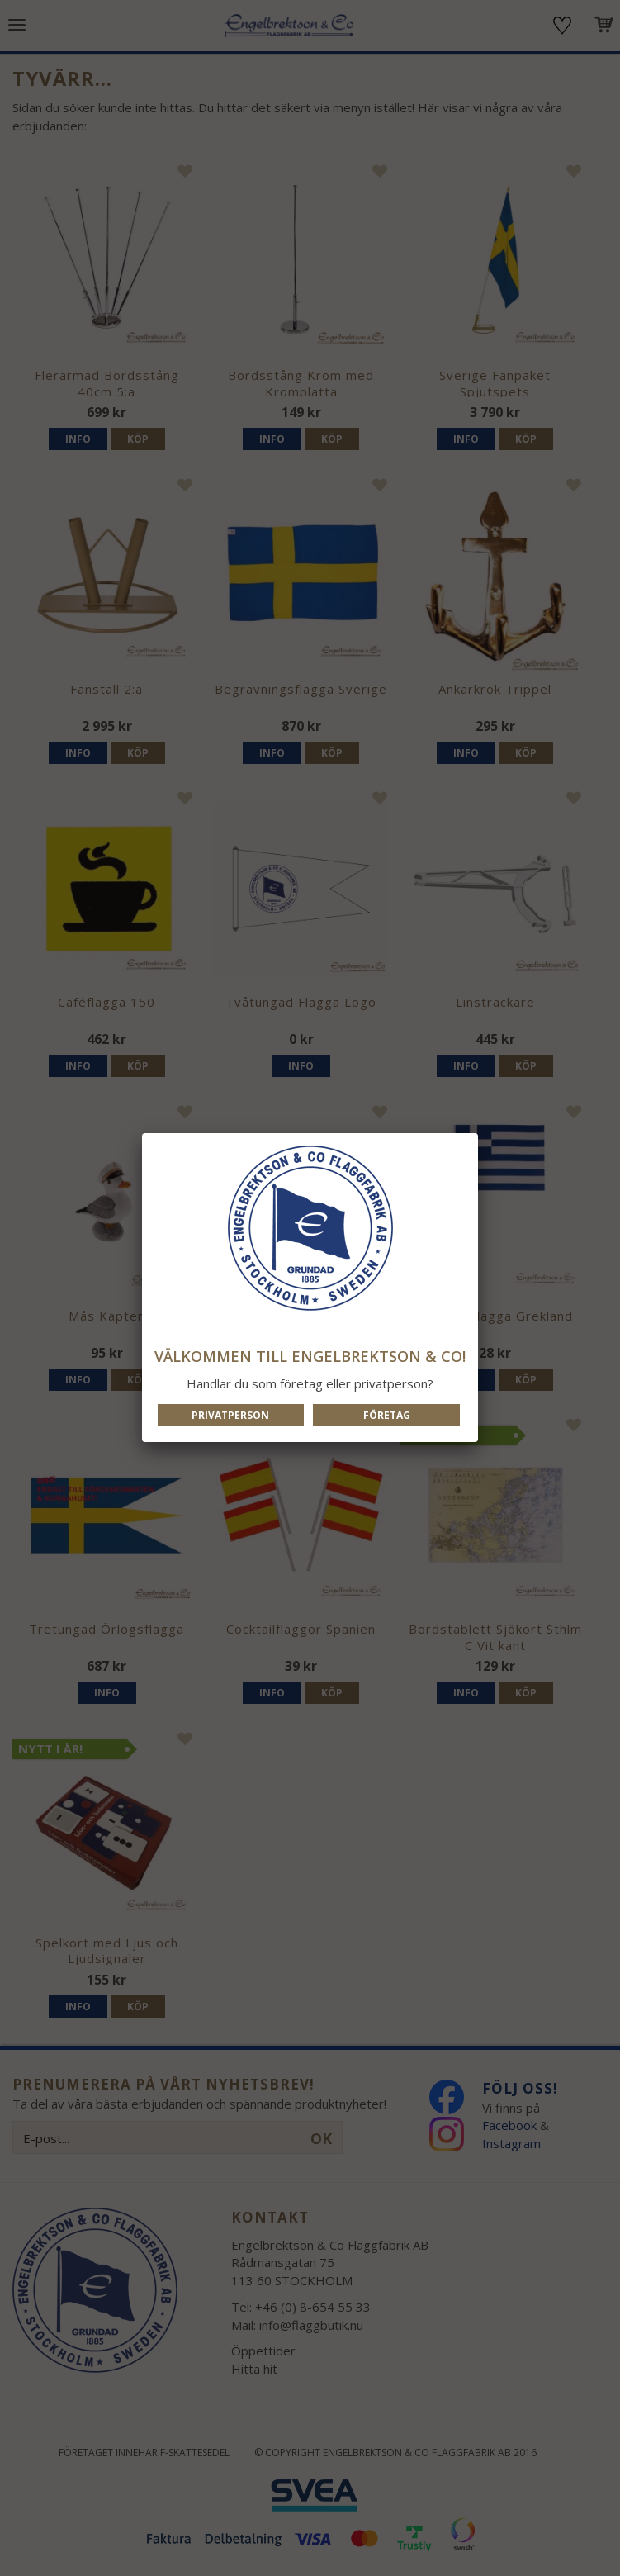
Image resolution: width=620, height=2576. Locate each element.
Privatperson (230, 1415)
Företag (386, 1415)
